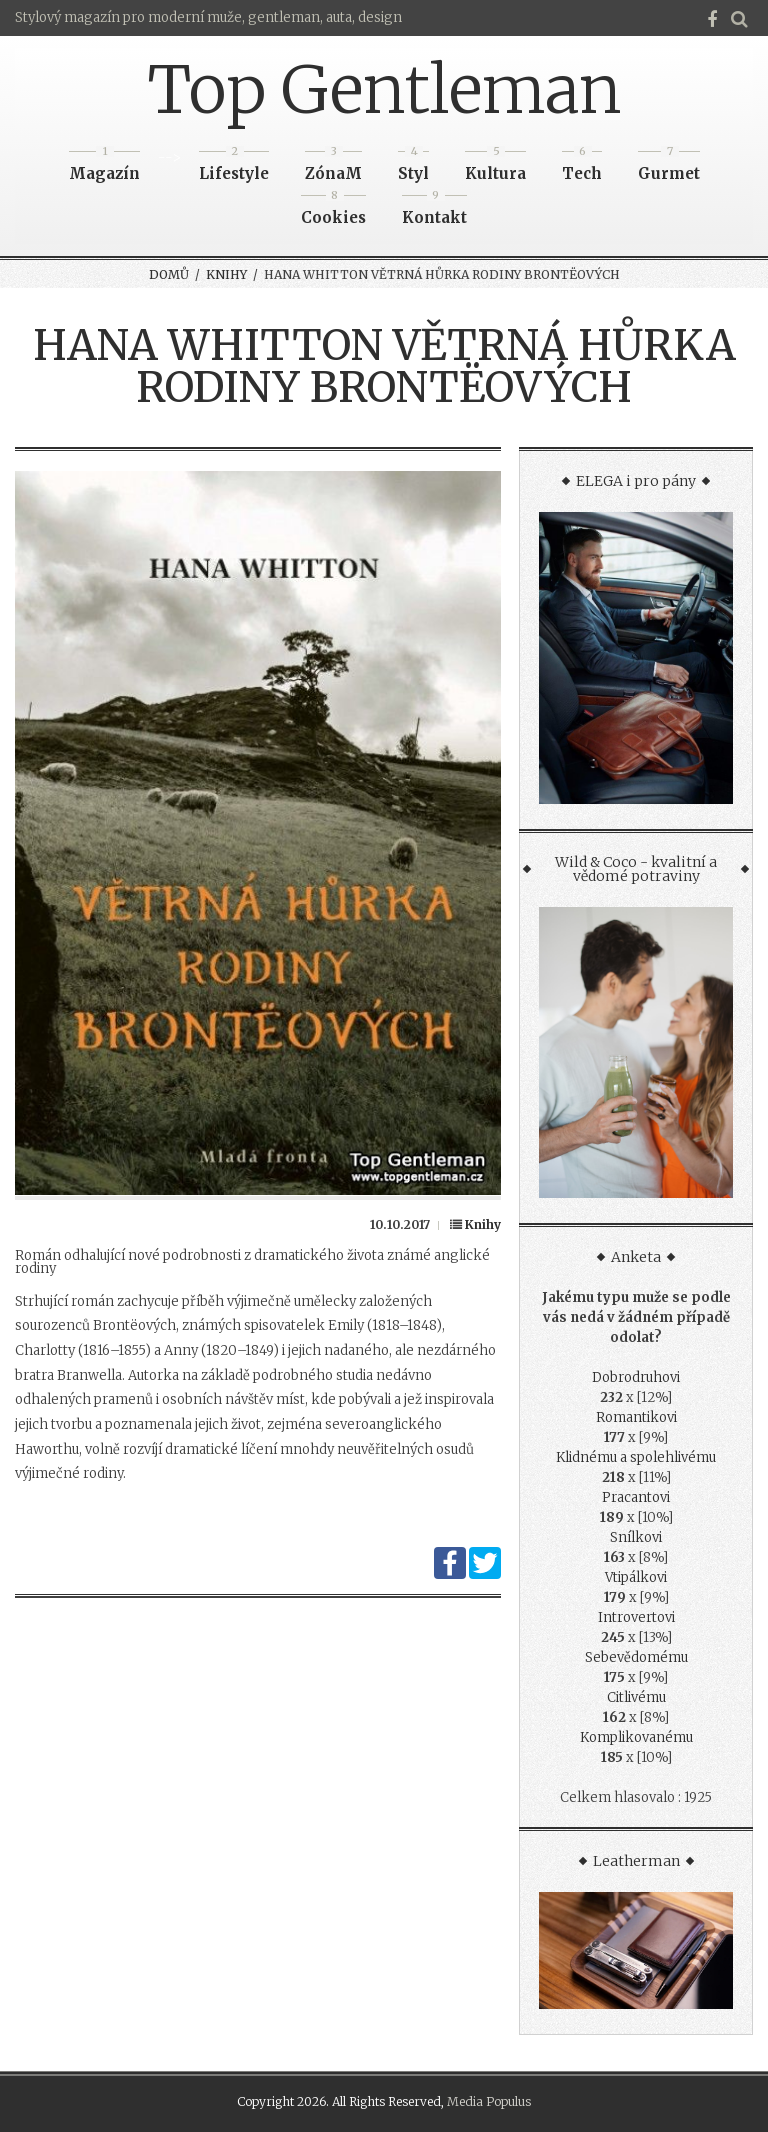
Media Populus (489, 2101)
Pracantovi (636, 1497)
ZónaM (333, 167)
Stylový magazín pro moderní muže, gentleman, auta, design (208, 17)
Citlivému (636, 1697)
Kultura (495, 167)
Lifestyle (234, 167)
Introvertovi (636, 1617)
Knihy (226, 274)
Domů (169, 274)
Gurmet (669, 167)
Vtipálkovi (636, 1577)
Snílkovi (636, 1537)
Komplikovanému (636, 1737)
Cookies (333, 211)
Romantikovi (636, 1417)
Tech (582, 167)
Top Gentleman (384, 90)
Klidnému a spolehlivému (636, 1457)
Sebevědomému (636, 1657)
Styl (413, 167)
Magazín (104, 167)
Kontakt (434, 211)
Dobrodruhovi (636, 1377)
